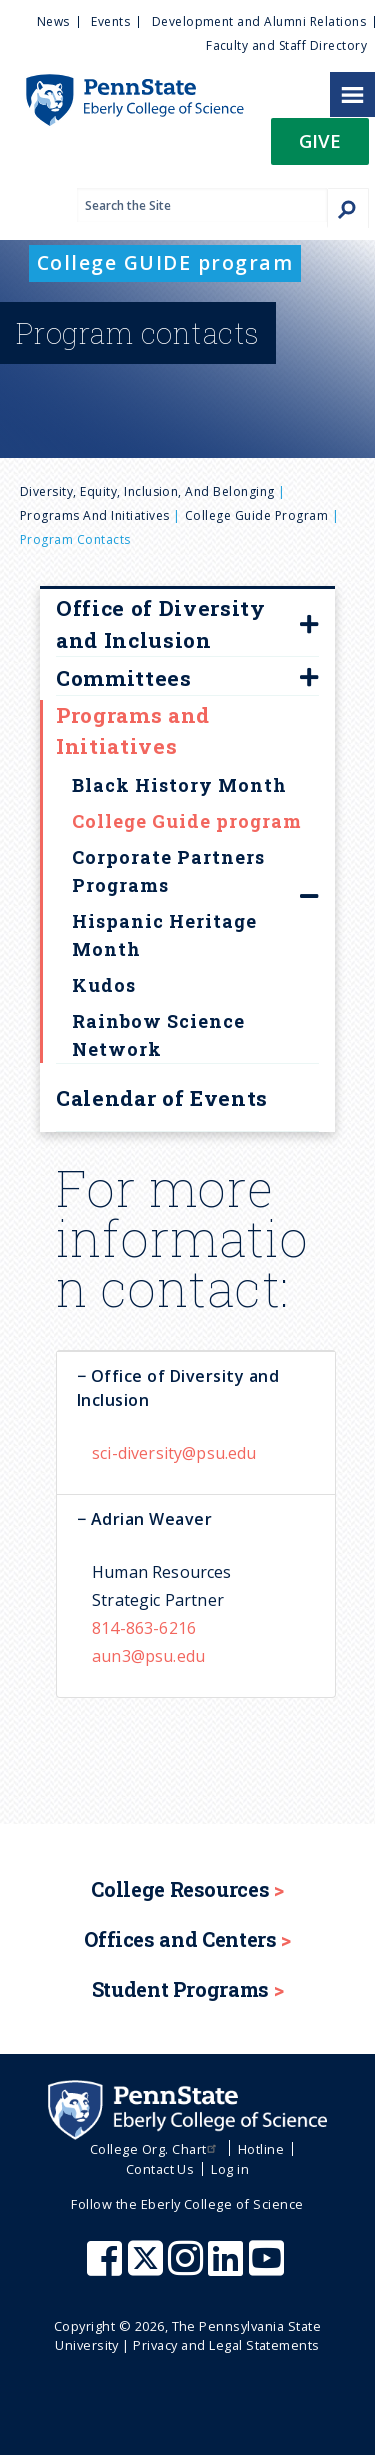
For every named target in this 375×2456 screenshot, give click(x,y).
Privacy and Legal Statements (226, 2345)
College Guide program (256, 515)
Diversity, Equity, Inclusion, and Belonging (147, 491)
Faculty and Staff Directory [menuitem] (286, 45)
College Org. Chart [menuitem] (155, 2149)
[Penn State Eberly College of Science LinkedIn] (228, 2268)
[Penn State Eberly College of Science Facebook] (107, 2268)
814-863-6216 (144, 1628)
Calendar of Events (162, 1098)
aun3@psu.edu (148, 1656)
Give (320, 140)
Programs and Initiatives (95, 515)
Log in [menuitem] (230, 2169)
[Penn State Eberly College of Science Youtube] (268, 2268)
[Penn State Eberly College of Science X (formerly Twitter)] (148, 2268)
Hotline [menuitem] (261, 2149)
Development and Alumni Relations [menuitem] (259, 21)
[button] (320, 147)
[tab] (196, 1387)
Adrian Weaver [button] (149, 1519)
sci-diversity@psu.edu (174, 1453)
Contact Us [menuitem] (160, 2169)
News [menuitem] (53, 21)
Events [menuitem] (110, 21)
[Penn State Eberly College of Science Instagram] (188, 2268)
